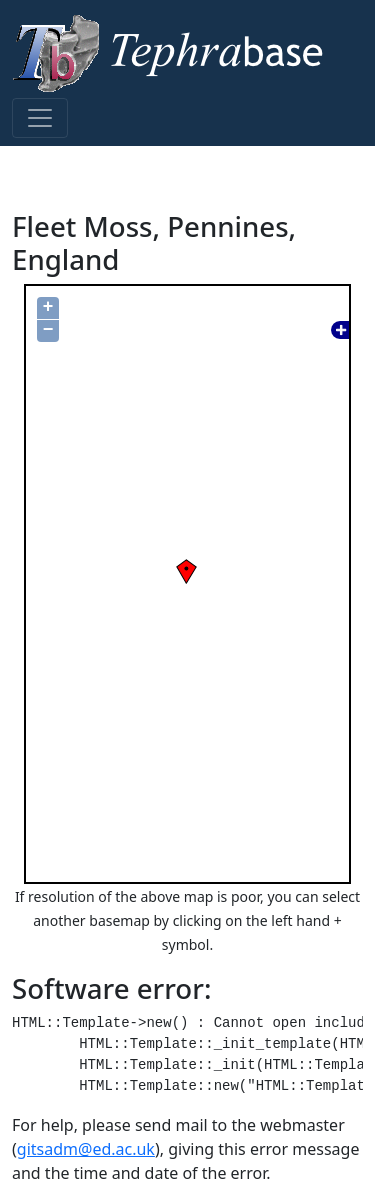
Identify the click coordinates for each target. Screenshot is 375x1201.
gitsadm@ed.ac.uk (86, 1149)
